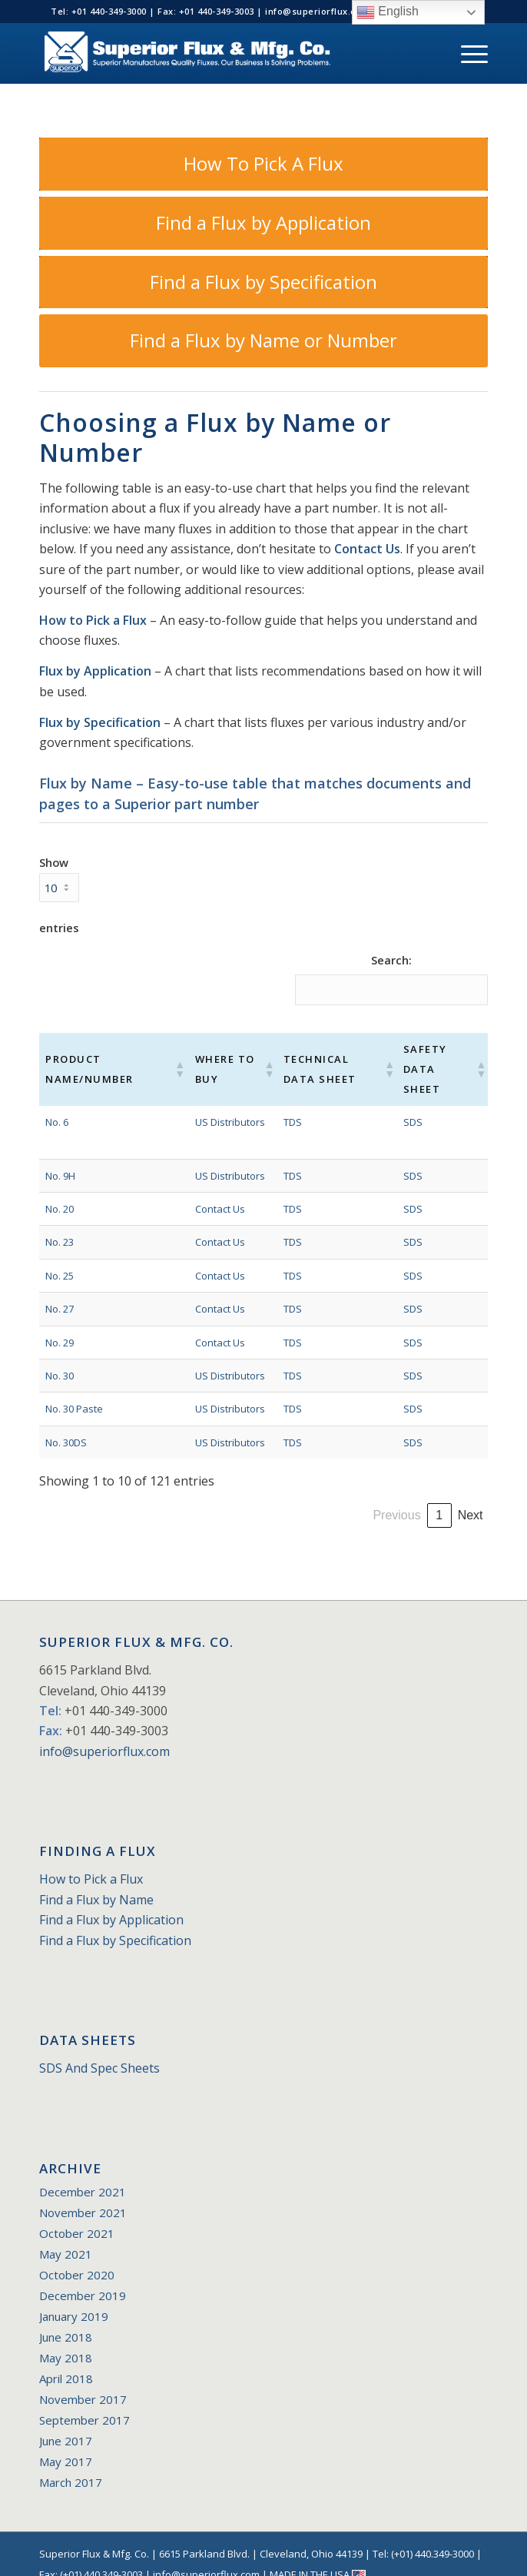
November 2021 (83, 2192)
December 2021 (82, 2171)
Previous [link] (233, 1495)
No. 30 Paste (74, 1389)
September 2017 (84, 2400)
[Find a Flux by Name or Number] (263, 340)
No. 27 (59, 1289)
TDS (279, 1101)
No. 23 (59, 1222)
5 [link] (379, 1495)
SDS (402, 1101)
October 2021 (76, 2213)
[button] (167, 1059)
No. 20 (59, 1189)
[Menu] (467, 53)
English (387, 12)
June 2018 (65, 2317)
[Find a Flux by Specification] (263, 282)
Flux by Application (95, 670)
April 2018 (66, 2358)
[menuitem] (467, 53)
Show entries (59, 894)
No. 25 (59, 1255)
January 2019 (73, 2296)
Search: (391, 960)
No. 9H (60, 1155)
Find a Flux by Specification (115, 1919)
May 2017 (65, 2441)
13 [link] (439, 1495)
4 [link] (353, 1495)
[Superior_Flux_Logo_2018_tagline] (218, 53)
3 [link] (327, 1495)
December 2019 (82, 2275)
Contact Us (367, 548)
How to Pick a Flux (93, 620)
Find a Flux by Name (96, 1879)
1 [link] (275, 1495)
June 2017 (65, 2420)
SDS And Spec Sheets (99, 2048)
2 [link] (301, 1495)
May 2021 (65, 2234)
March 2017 (70, 2462)
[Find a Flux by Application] (263, 223)
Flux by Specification (100, 722)
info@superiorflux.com (104, 1730)
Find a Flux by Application (111, 1899)
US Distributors (219, 1101)
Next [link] (470, 1495)
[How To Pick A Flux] (263, 164)
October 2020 (76, 2254)
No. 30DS (66, 1422)
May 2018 (65, 2337)
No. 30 (59, 1356)
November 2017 (83, 2379)
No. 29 (59, 1322)
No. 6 (56, 1101)
